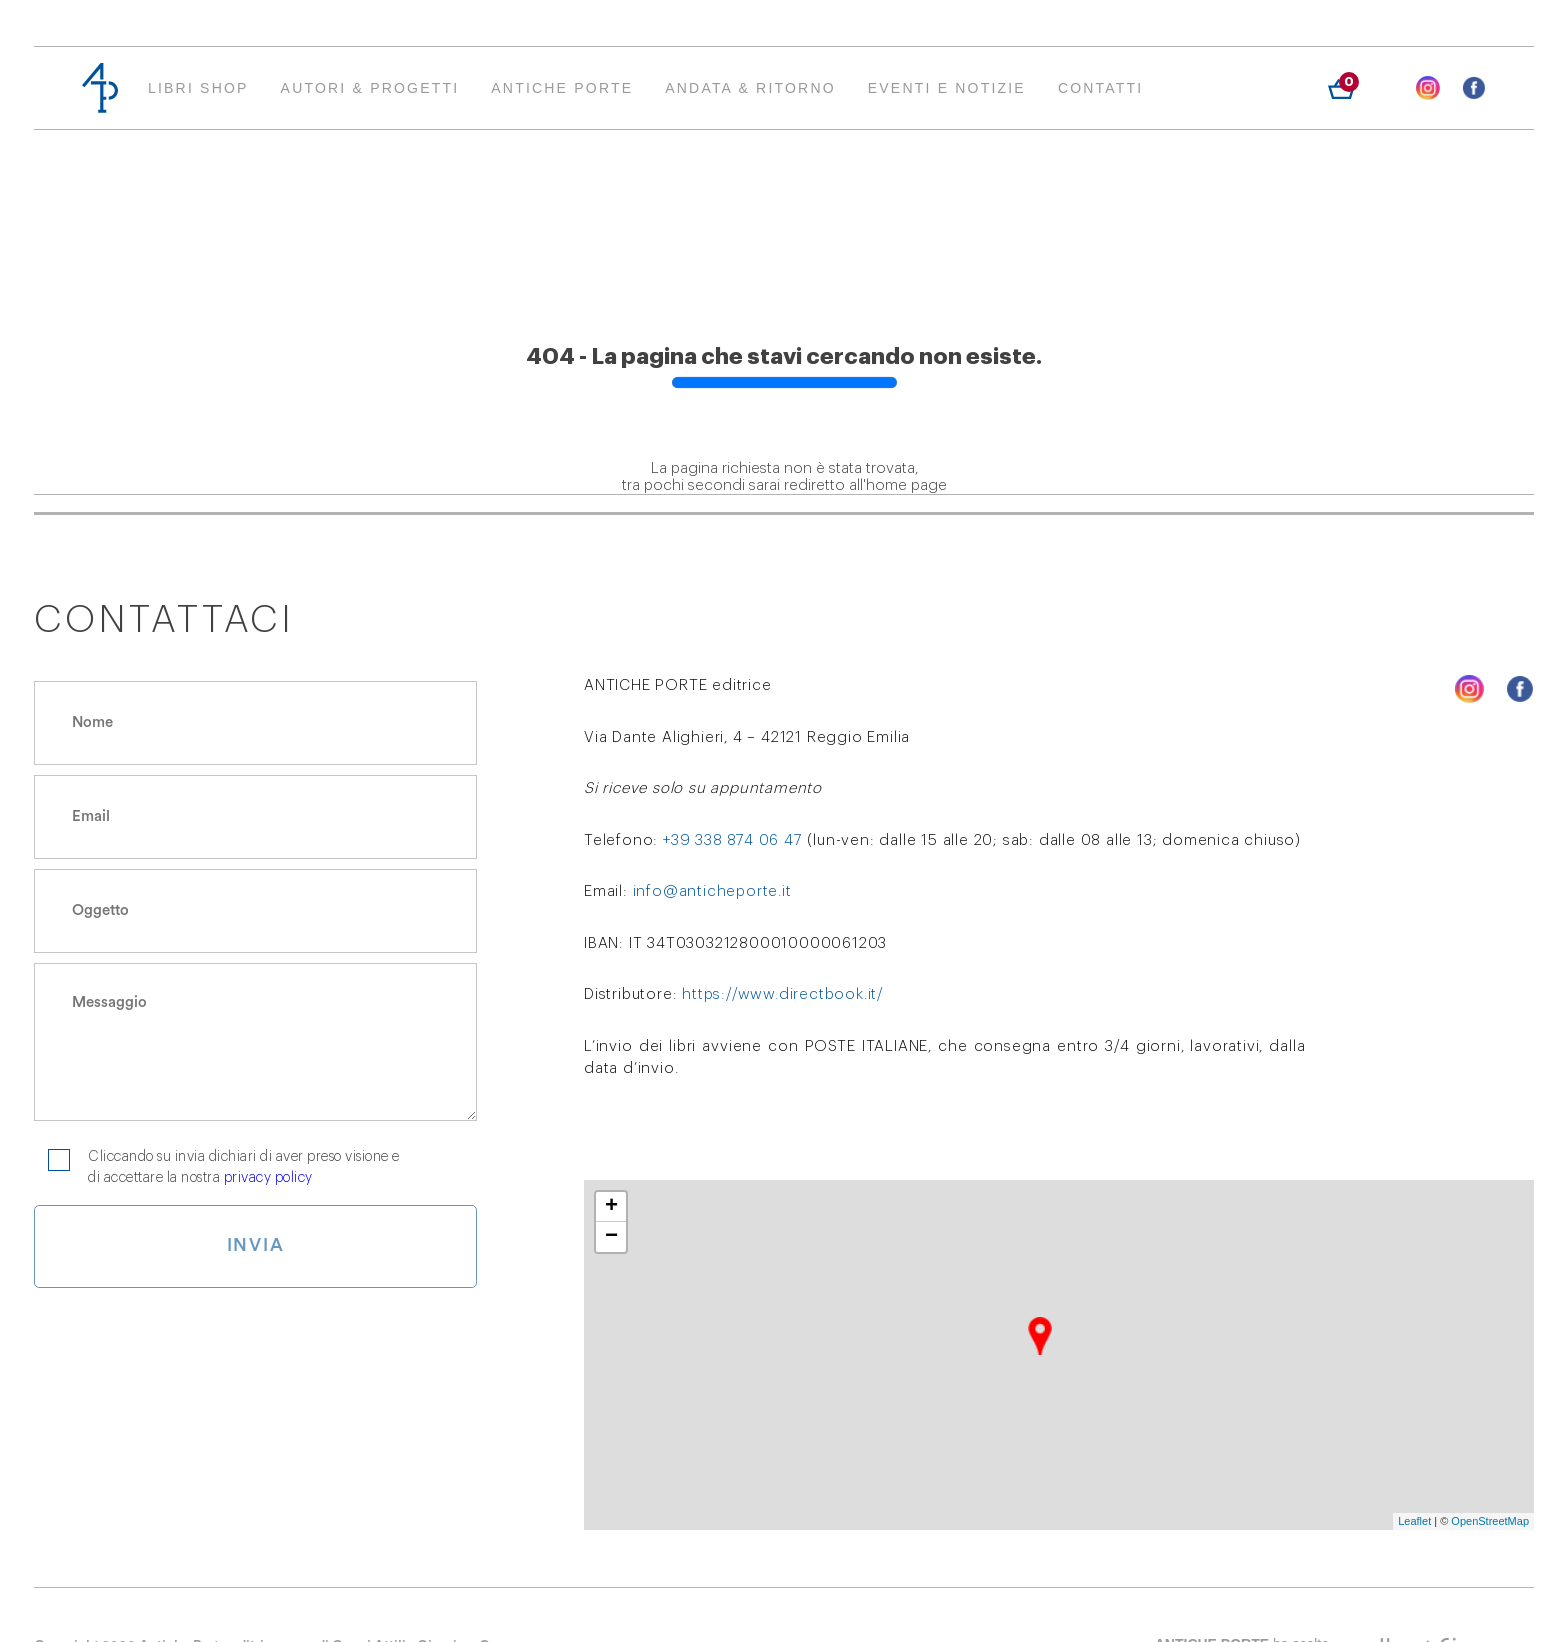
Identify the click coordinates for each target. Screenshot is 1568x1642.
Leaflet (1414, 1521)
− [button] (611, 1237)
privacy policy (268, 1178)
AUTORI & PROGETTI (370, 88)
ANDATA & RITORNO (750, 88)
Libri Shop (198, 88)
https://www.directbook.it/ (783, 994)
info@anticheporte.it (712, 891)
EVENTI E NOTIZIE (947, 88)
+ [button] (611, 1207)
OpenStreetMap (1490, 1521)
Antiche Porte (562, 88)
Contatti (1101, 88)
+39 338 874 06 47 (733, 840)
